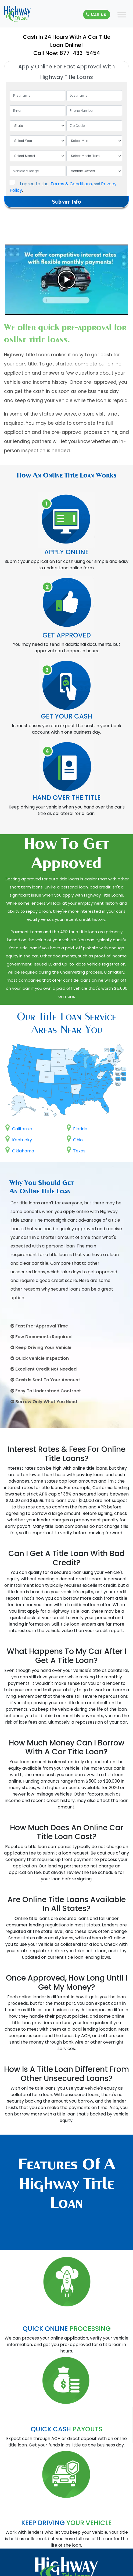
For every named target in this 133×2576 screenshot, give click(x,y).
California (18, 1129)
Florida (77, 1129)
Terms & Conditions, (72, 184)
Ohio (75, 1140)
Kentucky (18, 1140)
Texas (76, 1151)
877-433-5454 (80, 53)
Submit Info (66, 201)
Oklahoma (19, 1151)
